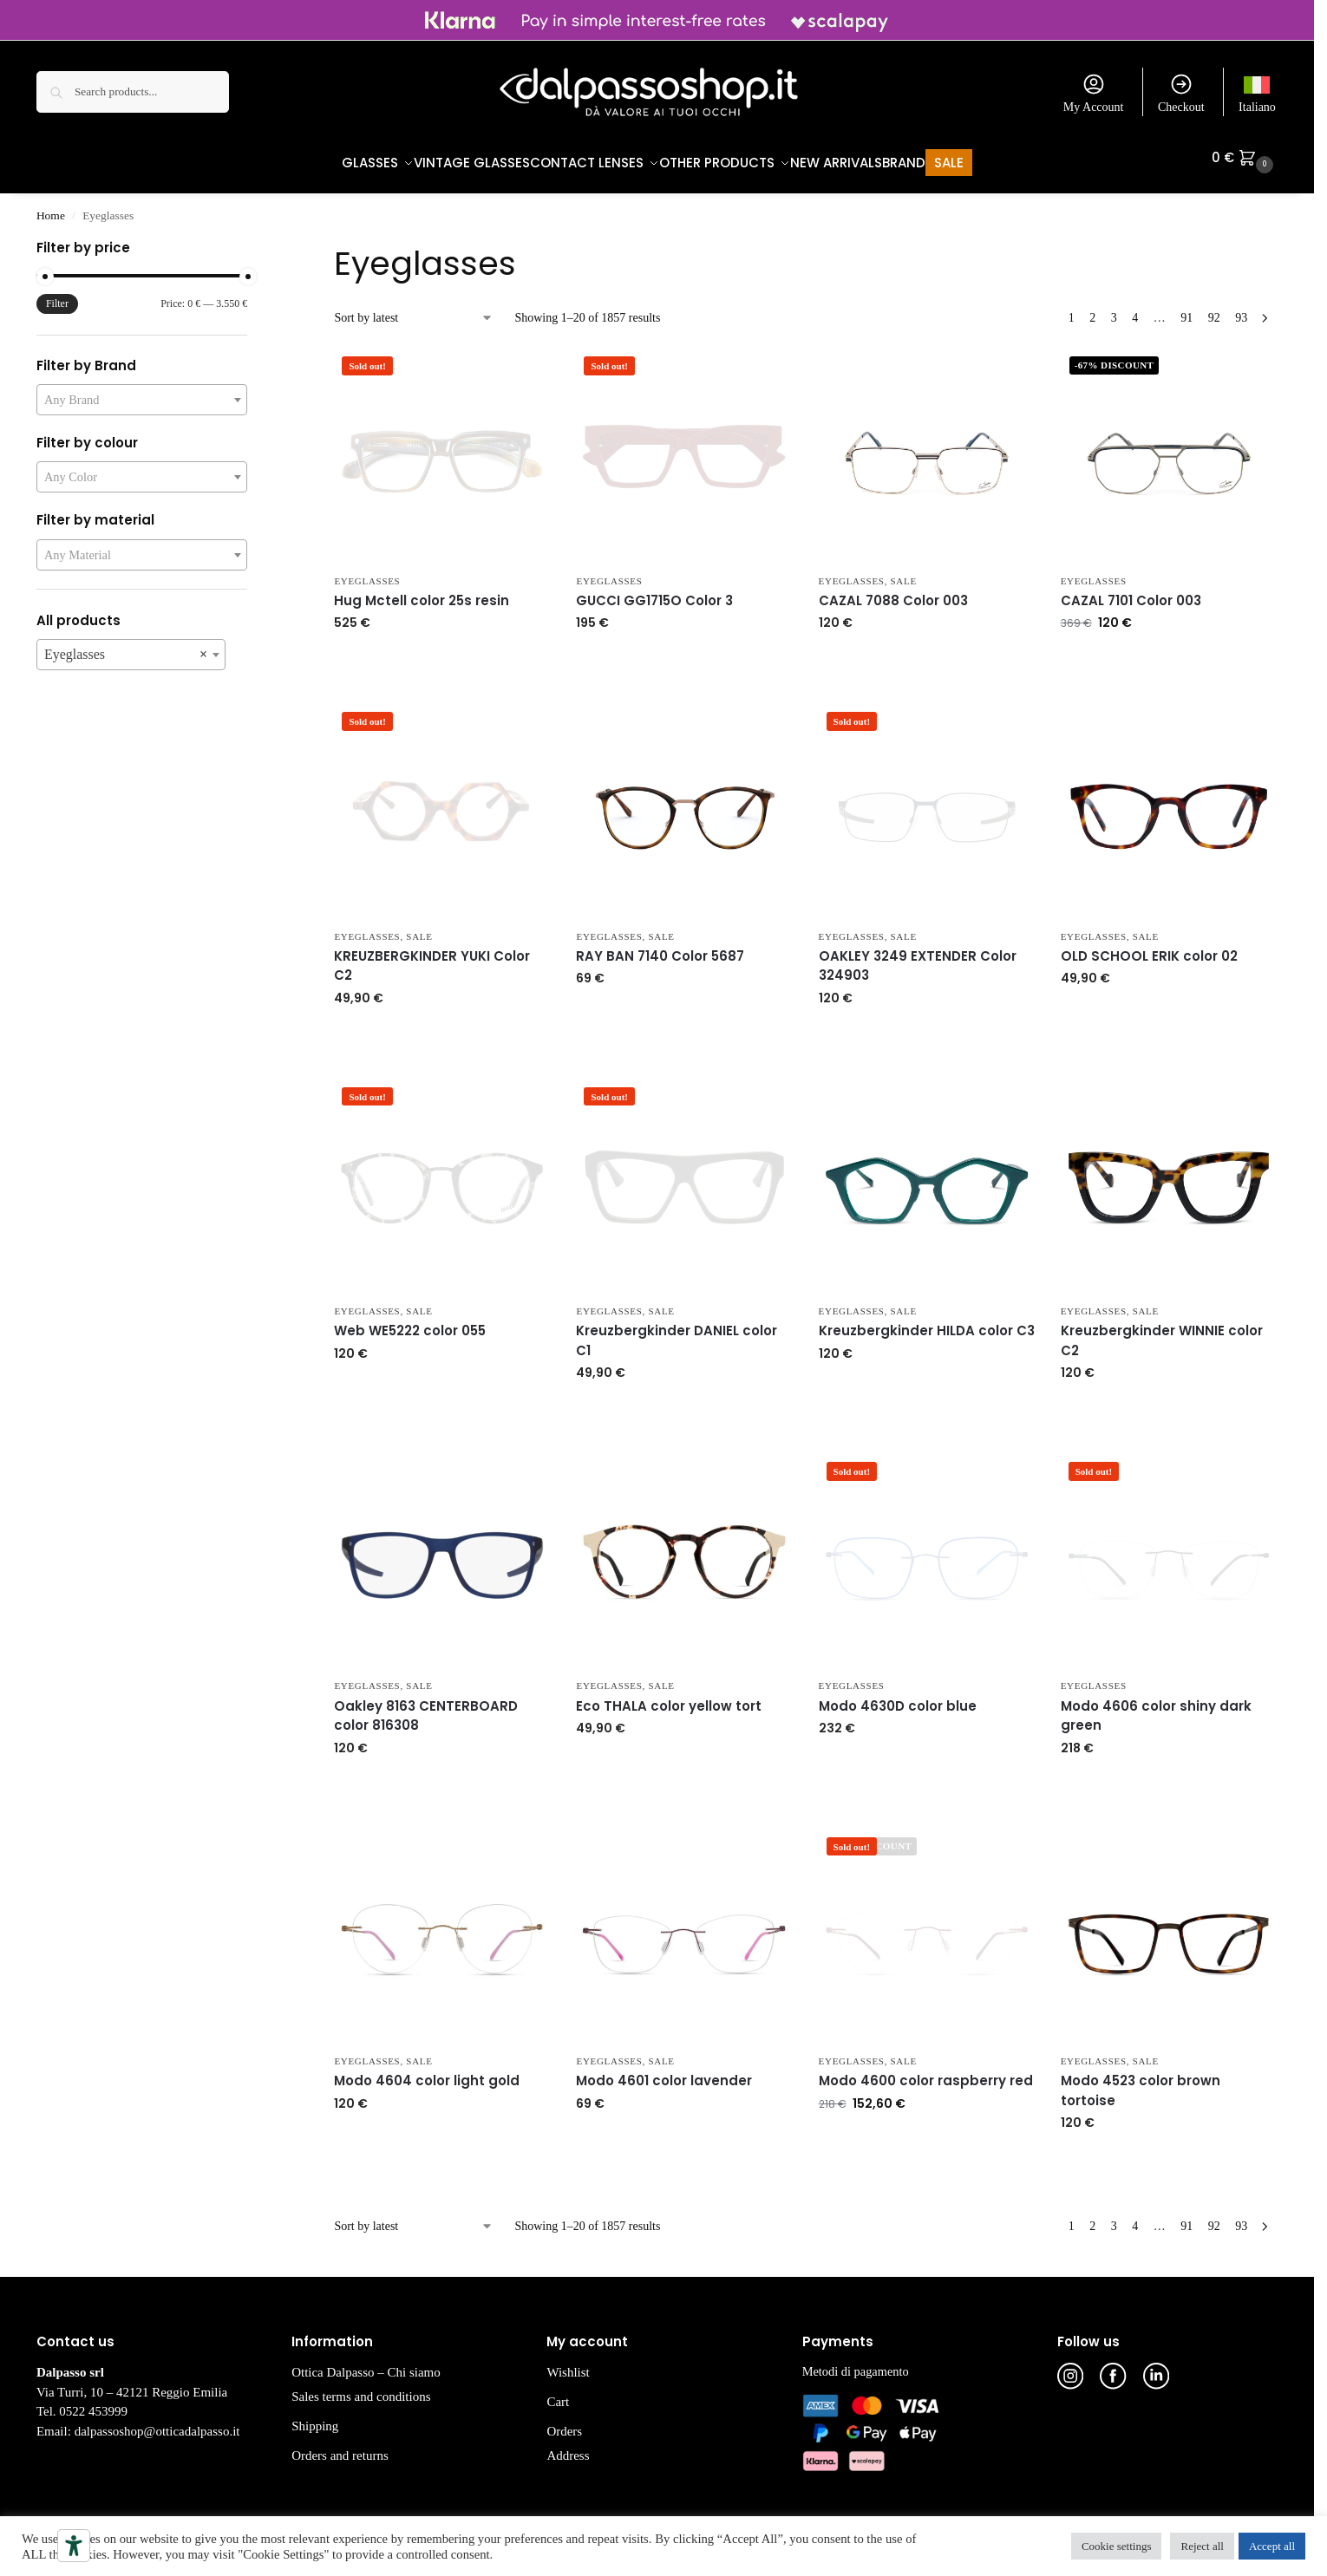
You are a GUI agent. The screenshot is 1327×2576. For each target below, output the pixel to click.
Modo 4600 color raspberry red (926, 2072)
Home (50, 206)
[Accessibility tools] (73, 2545)
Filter (57, 295)
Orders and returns (340, 2447)
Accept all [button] (1272, 2546)
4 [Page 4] (1135, 309)
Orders (564, 2422)
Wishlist (567, 2364)
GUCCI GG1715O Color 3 (654, 592)
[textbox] (141, 391)
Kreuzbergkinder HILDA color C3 (927, 1322)
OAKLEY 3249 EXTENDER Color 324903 (917, 957)
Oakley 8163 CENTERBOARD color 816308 (426, 1707)
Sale (904, 571)
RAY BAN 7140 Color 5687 (660, 947)
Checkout (1181, 93)
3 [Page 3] (1114, 309)
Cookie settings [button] (1117, 2546)
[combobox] (141, 391)
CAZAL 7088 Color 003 (893, 592)
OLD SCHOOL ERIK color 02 (1149, 947)
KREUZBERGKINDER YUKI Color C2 (432, 957)
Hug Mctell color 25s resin (421, 592)
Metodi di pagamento (855, 2363)
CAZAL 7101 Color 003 (1131, 592)
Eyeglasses (367, 571)
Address (567, 2447)
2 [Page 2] (1092, 309)
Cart (557, 2393)
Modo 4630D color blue (898, 1697)
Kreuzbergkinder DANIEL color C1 (676, 1332)
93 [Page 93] (1241, 309)
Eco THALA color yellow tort (669, 1697)
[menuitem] (1257, 92)
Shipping (314, 2417)
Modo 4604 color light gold (427, 2072)
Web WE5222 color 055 (410, 1322)
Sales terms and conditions (360, 2388)
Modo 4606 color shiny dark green (1156, 1707)
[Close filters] (252, 241)
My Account (1093, 93)
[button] (1245, 158)
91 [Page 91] (1186, 309)
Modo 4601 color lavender (664, 2072)
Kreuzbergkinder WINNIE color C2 (1162, 1332)
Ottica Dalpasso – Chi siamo (366, 2364)
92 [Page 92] (1214, 309)
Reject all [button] (1201, 2546)
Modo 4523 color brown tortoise (1140, 2082)
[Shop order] (414, 309)
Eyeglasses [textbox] (125, 646)
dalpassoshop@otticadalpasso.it (157, 2422)
